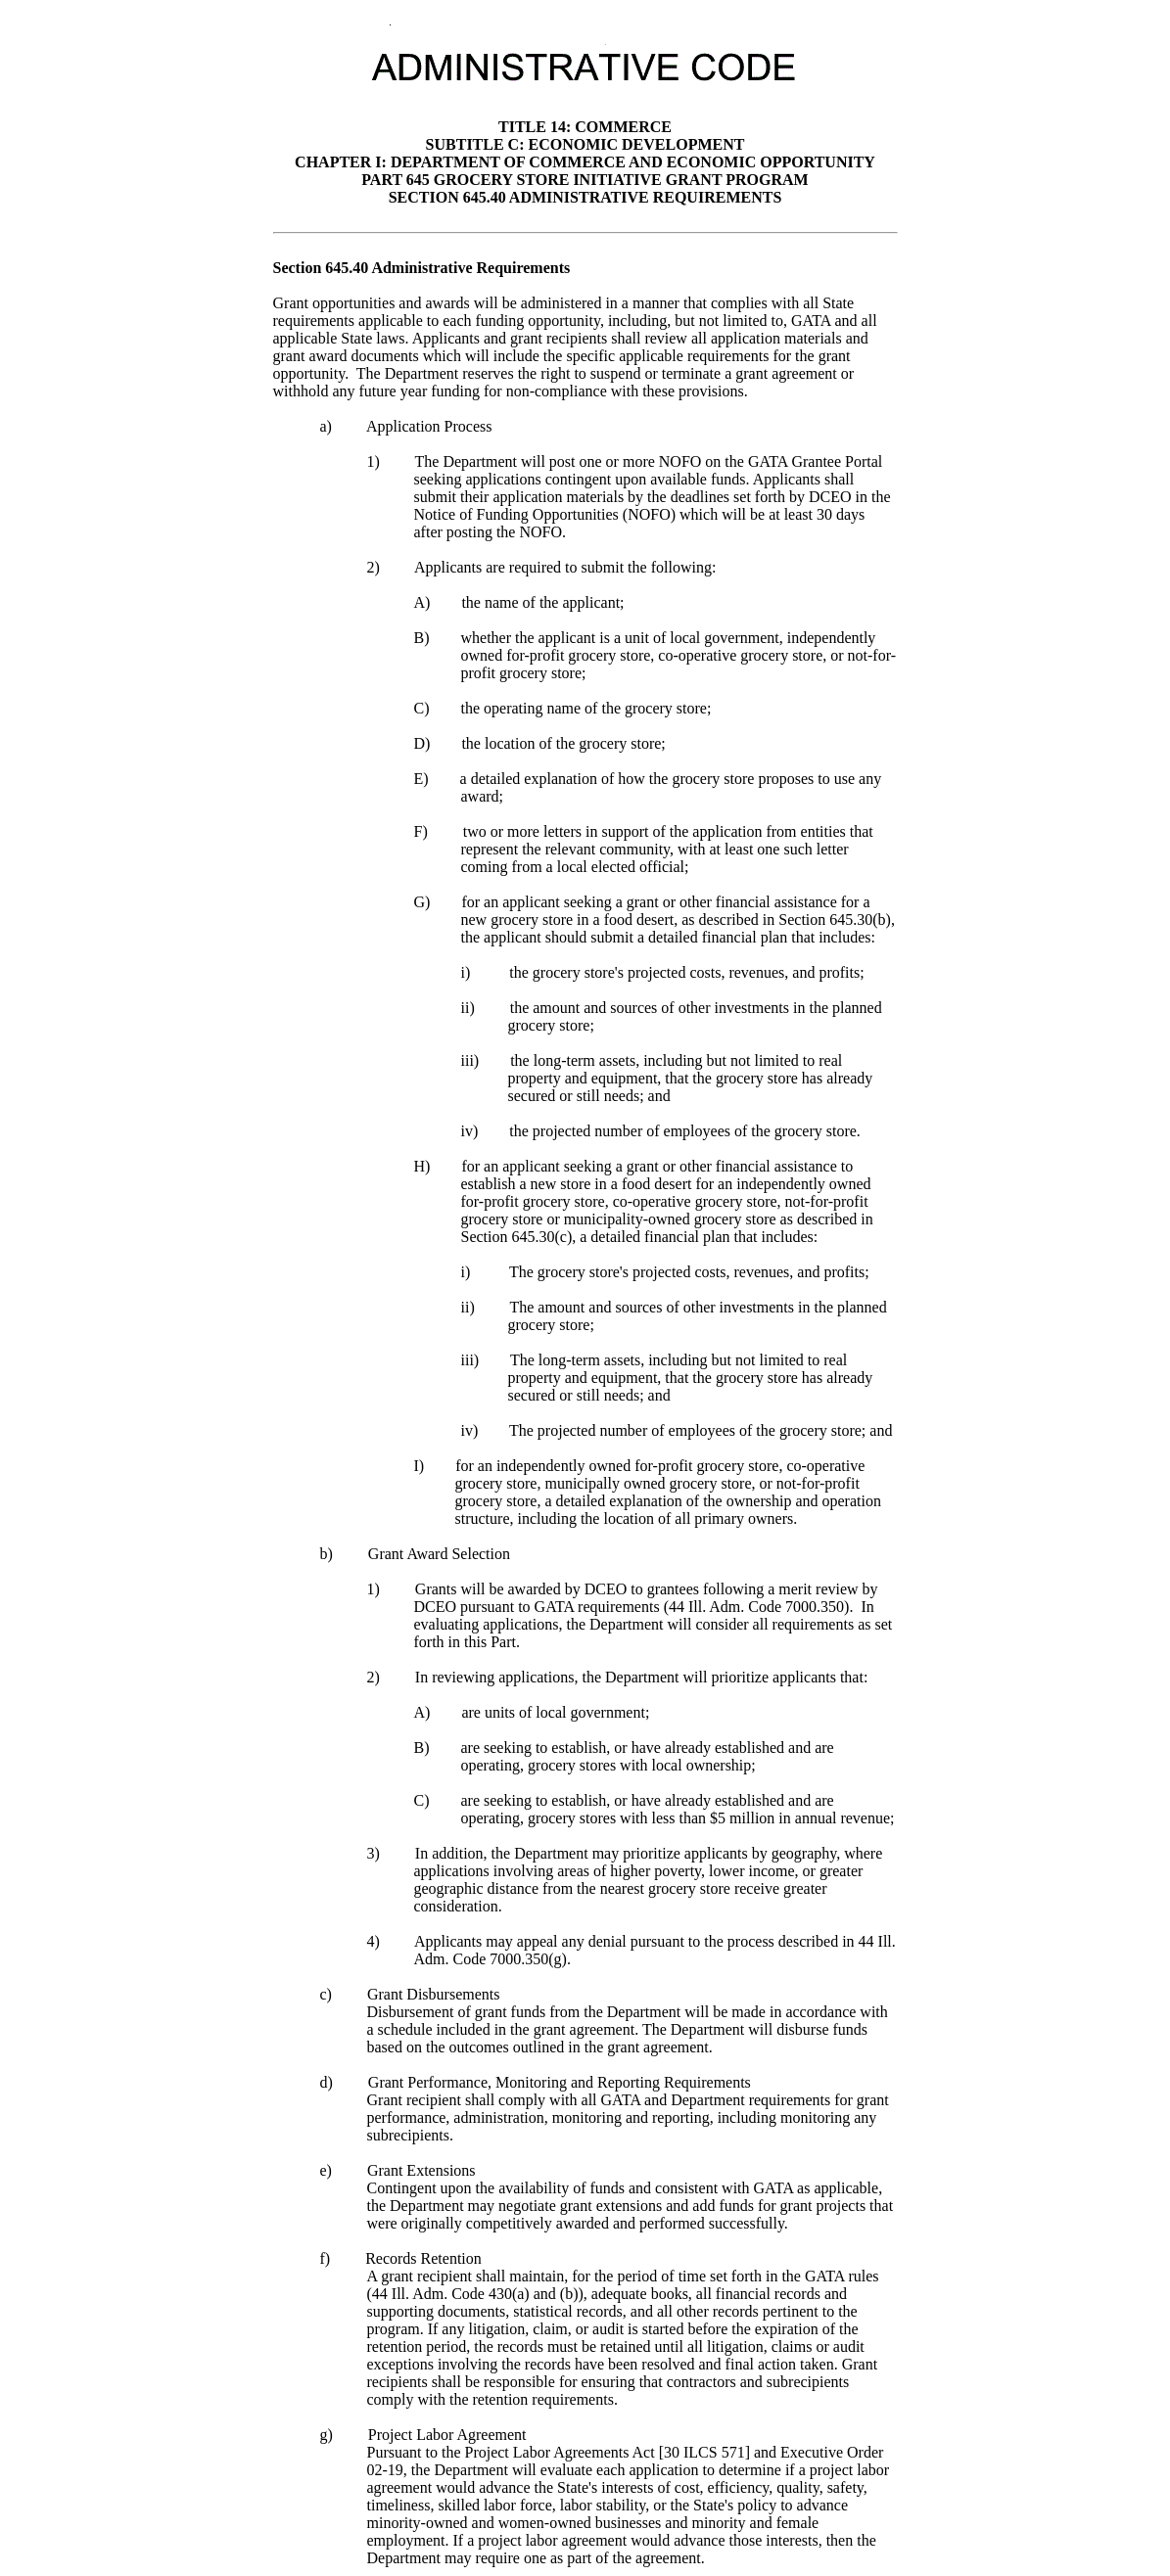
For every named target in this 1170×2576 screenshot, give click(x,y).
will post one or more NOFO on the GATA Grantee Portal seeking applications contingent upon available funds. (648, 470)
